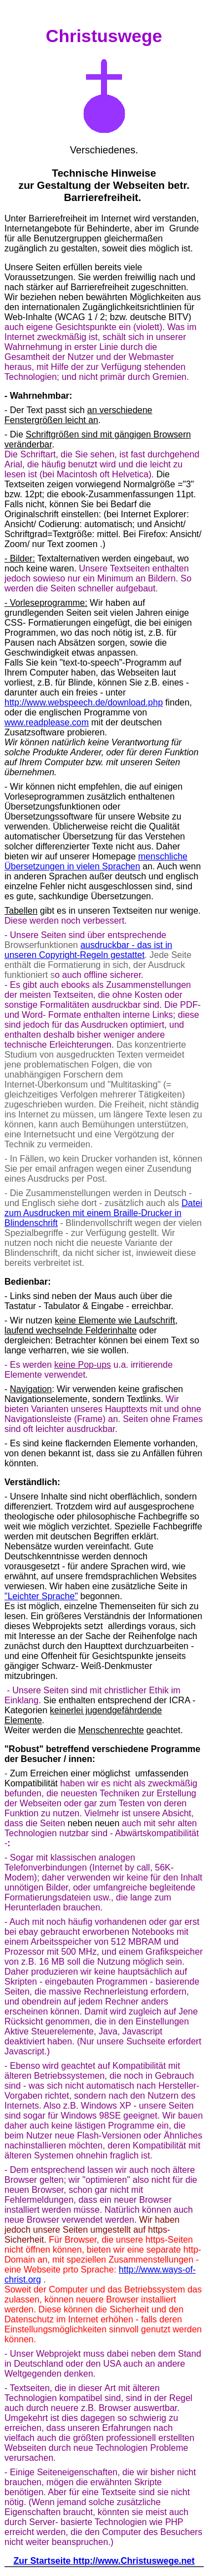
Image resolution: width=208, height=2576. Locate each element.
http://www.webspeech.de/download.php (83, 702)
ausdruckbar (104, 945)
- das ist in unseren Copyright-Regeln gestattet (88, 950)
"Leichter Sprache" (41, 1596)
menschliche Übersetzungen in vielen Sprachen (95, 861)
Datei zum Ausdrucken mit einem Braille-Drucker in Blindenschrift (103, 1213)
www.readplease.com (46, 722)
